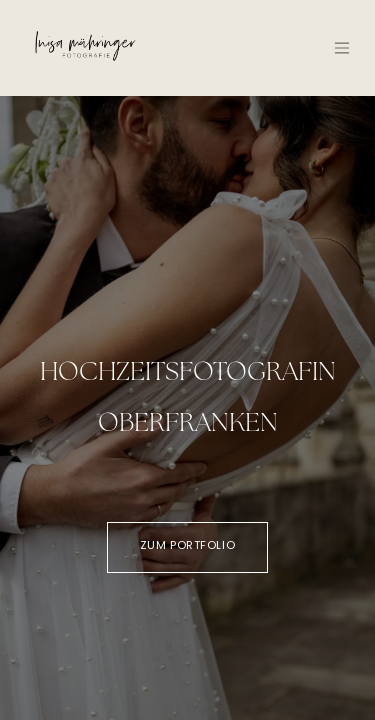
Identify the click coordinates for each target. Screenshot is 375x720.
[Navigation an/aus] (342, 48)
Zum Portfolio (187, 546)
